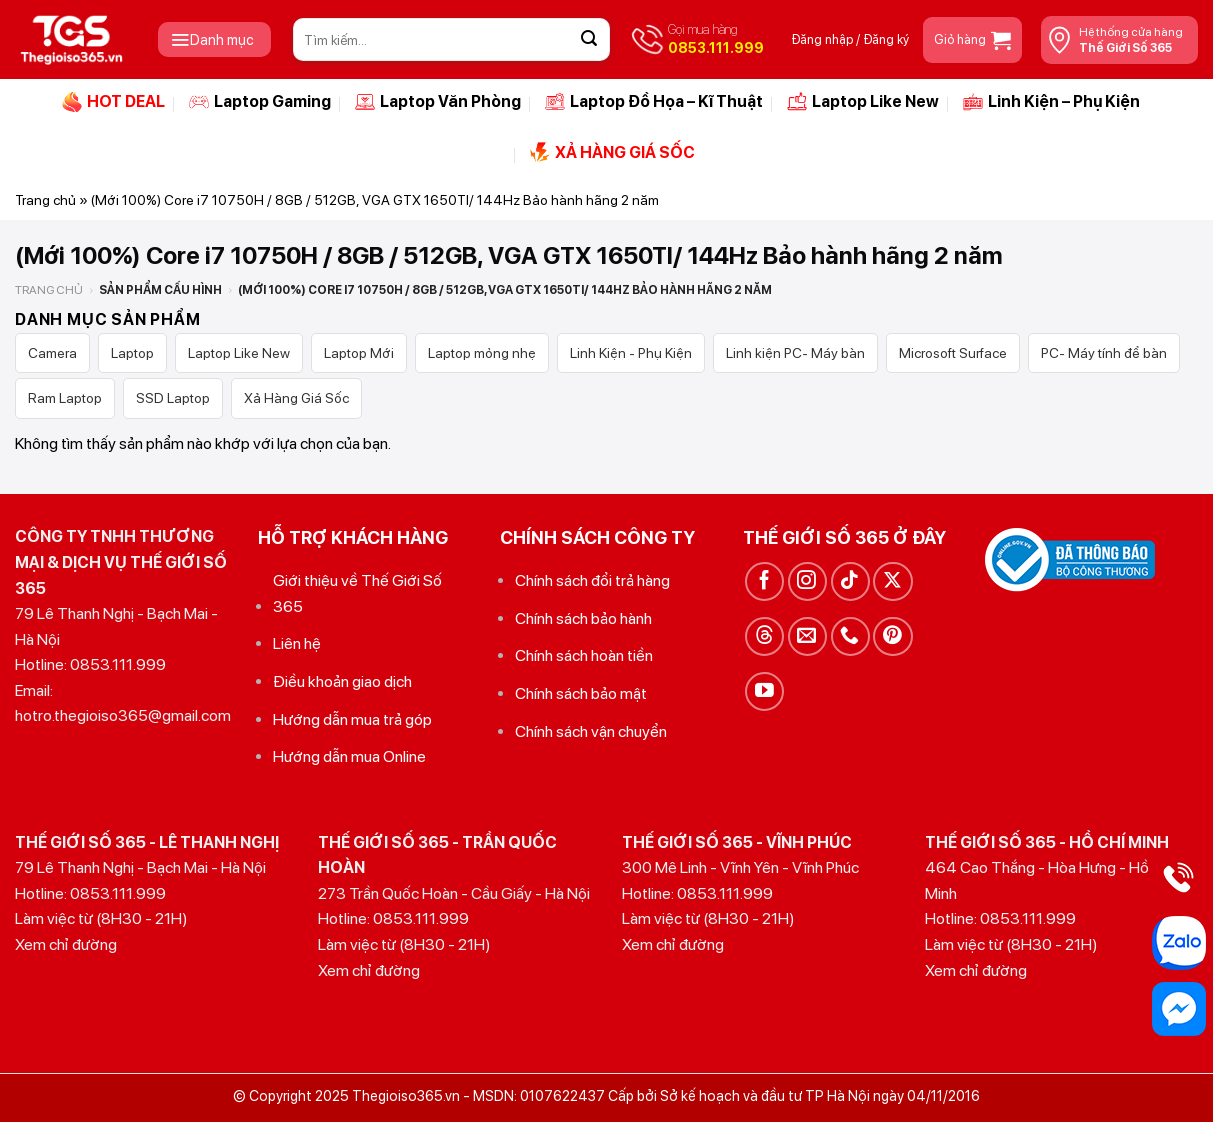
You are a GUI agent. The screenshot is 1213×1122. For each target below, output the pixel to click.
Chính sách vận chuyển (591, 731)
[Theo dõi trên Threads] (764, 636)
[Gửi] (589, 40)
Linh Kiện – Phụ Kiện (1051, 102)
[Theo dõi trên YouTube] (764, 691)
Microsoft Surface (953, 353)
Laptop (132, 353)
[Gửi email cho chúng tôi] (807, 636)
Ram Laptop (65, 398)
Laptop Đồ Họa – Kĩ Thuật (654, 102)
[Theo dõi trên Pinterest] (892, 636)
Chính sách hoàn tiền (584, 655)
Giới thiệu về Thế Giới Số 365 (357, 593)
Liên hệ (297, 643)
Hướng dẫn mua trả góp (352, 719)
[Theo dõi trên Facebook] (764, 581)
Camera (52, 353)
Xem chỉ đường (66, 944)
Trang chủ (45, 200)
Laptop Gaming (260, 102)
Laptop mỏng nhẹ (482, 353)
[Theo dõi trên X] (892, 581)
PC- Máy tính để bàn (1104, 353)
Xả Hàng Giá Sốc (296, 398)
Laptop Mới (359, 353)
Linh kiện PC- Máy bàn (795, 353)
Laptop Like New (863, 102)
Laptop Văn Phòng (438, 102)
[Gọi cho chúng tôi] (850, 636)
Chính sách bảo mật (581, 693)
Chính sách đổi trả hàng (592, 580)
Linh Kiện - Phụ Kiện (631, 353)
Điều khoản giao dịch (342, 681)
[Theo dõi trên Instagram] (807, 581)
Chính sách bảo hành (583, 618)
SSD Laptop (173, 398)
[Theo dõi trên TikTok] (850, 581)
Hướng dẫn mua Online (349, 756)
